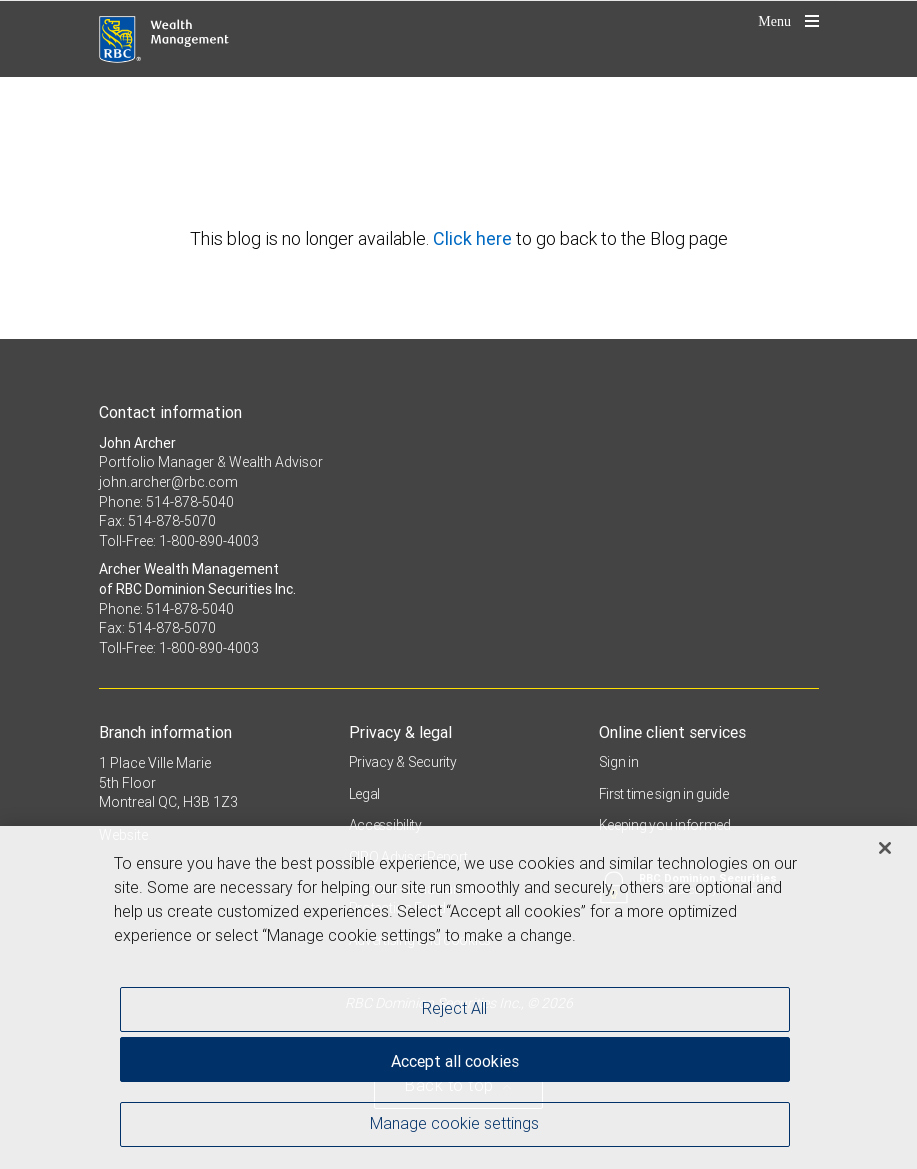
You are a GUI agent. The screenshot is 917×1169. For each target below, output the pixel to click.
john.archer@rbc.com (168, 482)
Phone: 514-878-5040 (166, 502)
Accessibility (385, 825)
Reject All (454, 1012)
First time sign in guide (664, 794)
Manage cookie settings (454, 1127)
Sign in (619, 762)
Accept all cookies (455, 1065)
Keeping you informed (665, 825)
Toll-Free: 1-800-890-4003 (179, 541)
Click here (474, 238)
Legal (365, 794)
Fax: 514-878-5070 (157, 521)
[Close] (885, 852)
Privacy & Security (403, 762)
